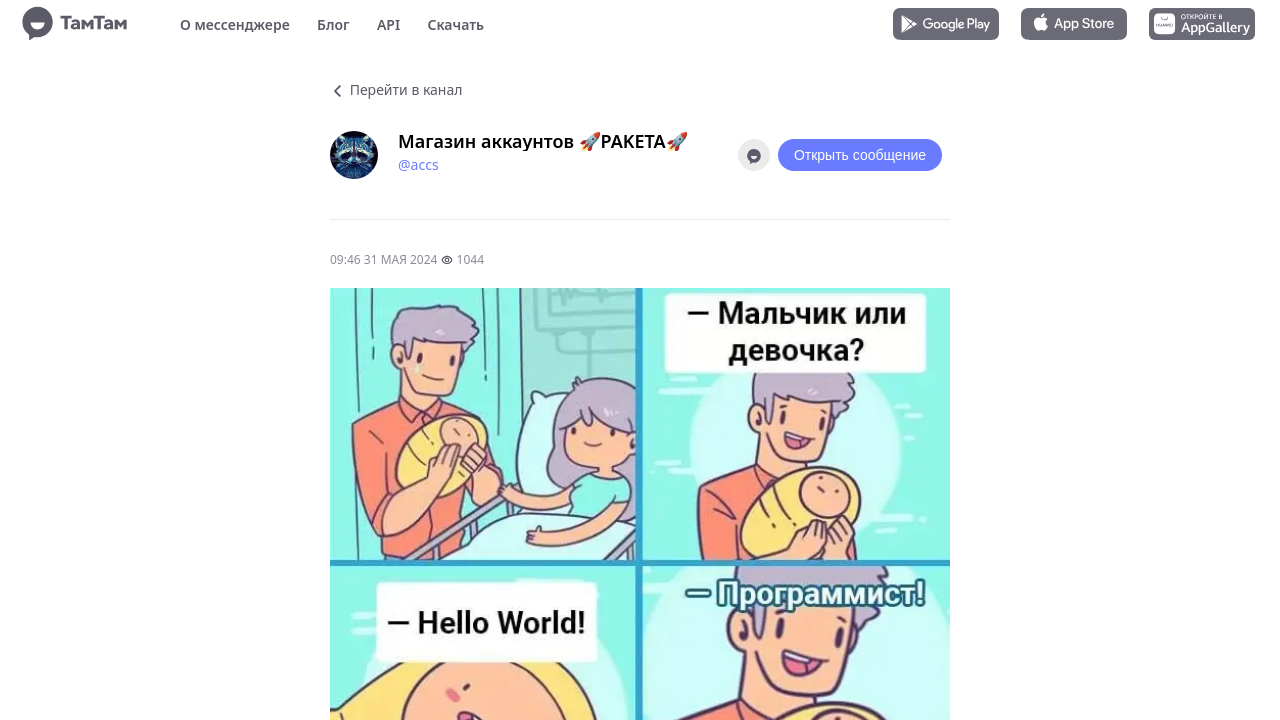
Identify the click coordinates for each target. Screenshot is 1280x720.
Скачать (455, 24)
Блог (333, 24)
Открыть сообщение (860, 155)
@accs (418, 164)
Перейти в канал (396, 89)
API (388, 24)
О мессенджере (235, 24)
